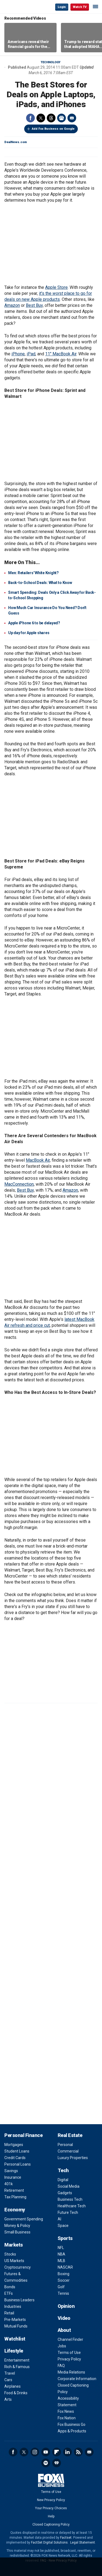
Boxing (63, 2274)
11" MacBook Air (60, 353)
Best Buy (34, 305)
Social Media (68, 2186)
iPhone (18, 353)
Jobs (62, 2346)
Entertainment (16, 2360)
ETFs (8, 2293)
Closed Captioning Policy (51, 2524)
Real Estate (70, 2135)
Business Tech (70, 2199)
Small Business (17, 2232)
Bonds (9, 2287)
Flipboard (56, 2452)
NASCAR (65, 2267)
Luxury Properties (73, 2158)
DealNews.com (15, 142)
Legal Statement (82, 2542)
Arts (8, 2399)
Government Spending (23, 2219)
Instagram (34, 2452)
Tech (63, 2170)
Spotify (45, 2463)
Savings (11, 2171)
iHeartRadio (56, 2463)
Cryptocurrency (17, 2267)
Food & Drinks (15, 2393)
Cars (8, 2380)
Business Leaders (19, 2300)
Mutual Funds (15, 2326)
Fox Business (22, 6)
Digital (63, 2180)
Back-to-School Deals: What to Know (40, 582)
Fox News (66, 2411)
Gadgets (65, 2193)
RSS (78, 2452)
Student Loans (16, 2151)
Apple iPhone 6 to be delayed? (34, 623)
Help (51, 2516)
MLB (61, 2261)
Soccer (64, 2280)
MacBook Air (38, 1160)
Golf (61, 2287)
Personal (65, 2144)
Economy (14, 2209)
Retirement (14, 2190)
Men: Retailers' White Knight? (33, 573)
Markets (13, 2245)
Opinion (66, 2306)
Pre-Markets (15, 2319)
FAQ (61, 2365)
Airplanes (12, 2386)
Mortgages (13, 2144)
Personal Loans (17, 2164)
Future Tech (68, 2212)
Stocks (10, 2254)
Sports (65, 2238)
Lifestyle (13, 2351)
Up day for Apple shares (28, 633)
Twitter (40, 118)
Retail (9, 2313)
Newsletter (89, 2452)
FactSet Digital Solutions (49, 2542)
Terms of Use (69, 2352)
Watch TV (79, 7)
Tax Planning (15, 2197)
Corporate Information (77, 2379)
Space (63, 2225)
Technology (50, 62)
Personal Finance (23, 2135)
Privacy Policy (69, 2359)
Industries (12, 2306)
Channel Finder (70, 2339)
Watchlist (14, 2339)
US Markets (14, 2261)
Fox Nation (67, 2418)
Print (61, 118)
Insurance (12, 2177)
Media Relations (71, 2372)
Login (62, 7)
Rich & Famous (17, 2367)
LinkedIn (67, 2452)
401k (8, 2184)
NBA (61, 2254)
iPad (31, 353)
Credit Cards (15, 2158)
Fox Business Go (71, 2424)
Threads (51, 118)
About (64, 2330)
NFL (61, 2247)
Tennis (63, 2293)
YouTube (45, 2452)
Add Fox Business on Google (53, 129)
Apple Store (56, 287)
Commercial (68, 2151)
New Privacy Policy (51, 2500)
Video (64, 2318)
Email (71, 118)
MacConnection (19, 1184)
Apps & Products (72, 2431)
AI (59, 2219)
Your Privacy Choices (51, 2508)
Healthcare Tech (72, 2206)
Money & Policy (17, 2225)
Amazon (12, 305)
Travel (9, 2373)
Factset (66, 2537)
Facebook (30, 118)
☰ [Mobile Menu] (95, 6)
